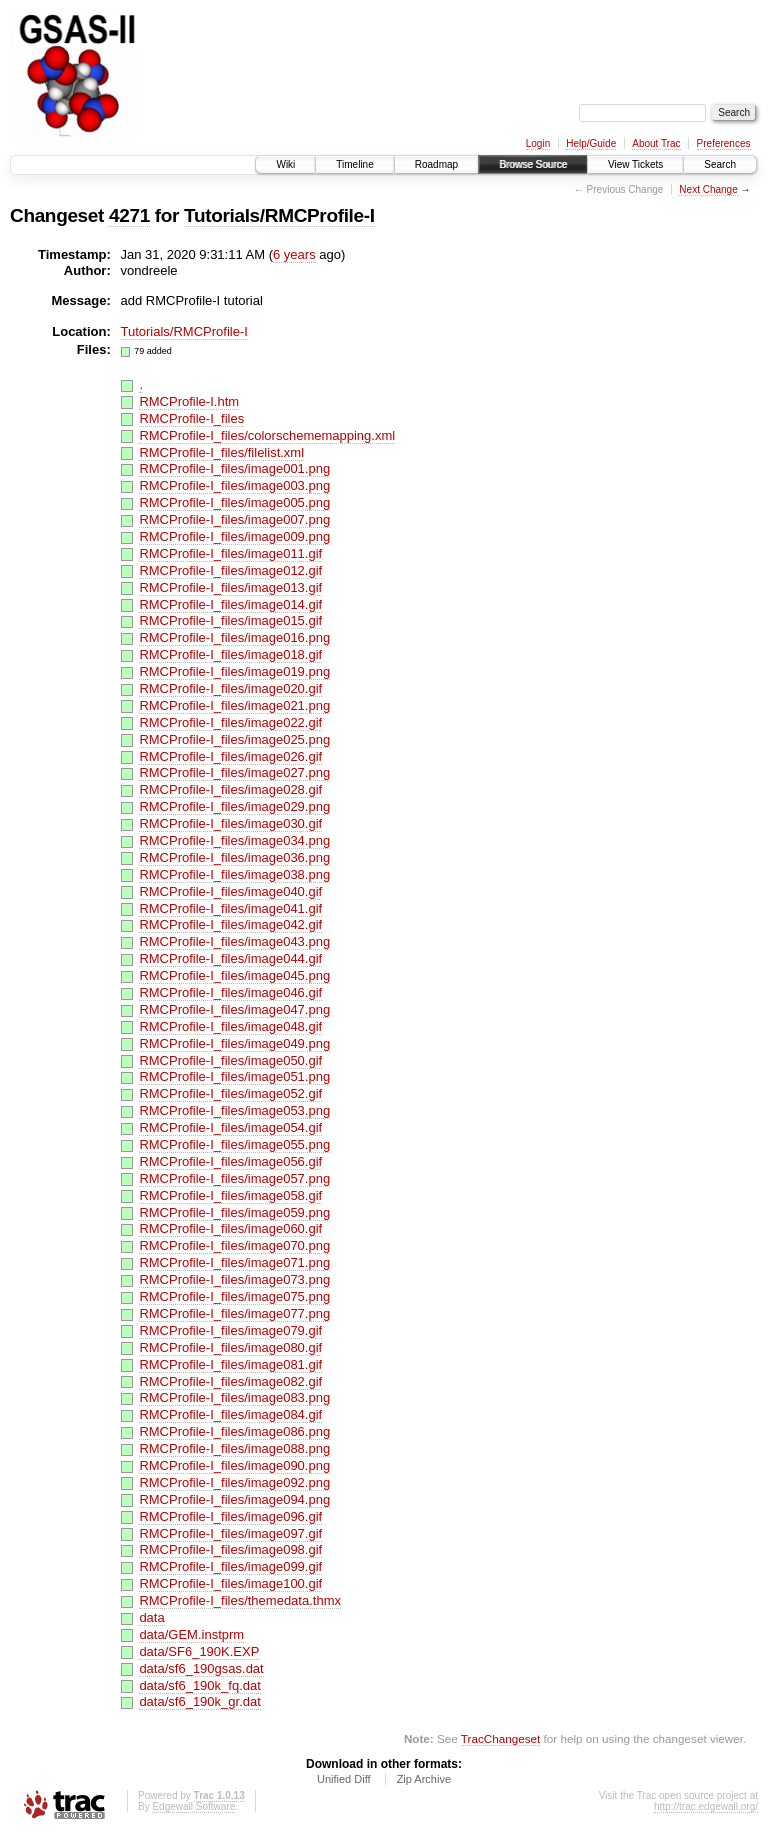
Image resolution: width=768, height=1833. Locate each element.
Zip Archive (424, 1779)
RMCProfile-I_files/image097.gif (230, 1533)
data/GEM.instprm (191, 1634)
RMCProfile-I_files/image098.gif (230, 1549)
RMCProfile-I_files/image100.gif (230, 1583)
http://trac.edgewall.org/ (706, 1806)
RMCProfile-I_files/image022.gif (230, 722)
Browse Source (533, 164)
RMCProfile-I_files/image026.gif (230, 756)
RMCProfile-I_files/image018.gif (230, 654)
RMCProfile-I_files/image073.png (234, 1279)
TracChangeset (500, 1738)
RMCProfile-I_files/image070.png (234, 1245)
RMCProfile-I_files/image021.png (234, 705)
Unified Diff (344, 1779)
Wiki (285, 164)
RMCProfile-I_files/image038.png (234, 874)
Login (538, 143)
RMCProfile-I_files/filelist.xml (221, 452)
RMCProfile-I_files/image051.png (234, 1076)
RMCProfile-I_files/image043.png (234, 941)
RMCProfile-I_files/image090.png (234, 1465)
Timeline (354, 164)
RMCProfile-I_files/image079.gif (230, 1330)
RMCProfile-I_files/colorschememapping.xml (267, 435)
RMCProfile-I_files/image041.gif (230, 908)
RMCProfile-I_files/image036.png (234, 857)
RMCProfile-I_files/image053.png (234, 1110)
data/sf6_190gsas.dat (201, 1668)
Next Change (708, 189)
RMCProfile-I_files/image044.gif (230, 958)
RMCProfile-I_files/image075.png (234, 1296)
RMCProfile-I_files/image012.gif (230, 570)
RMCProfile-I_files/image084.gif (230, 1414)
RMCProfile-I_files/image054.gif (230, 1127)
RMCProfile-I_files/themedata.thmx (240, 1600)
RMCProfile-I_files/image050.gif (230, 1060)
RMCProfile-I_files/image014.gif (230, 604)
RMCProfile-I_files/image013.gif (230, 587)
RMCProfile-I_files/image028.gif (230, 789)
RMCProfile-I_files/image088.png (234, 1448)
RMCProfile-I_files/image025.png (234, 739)
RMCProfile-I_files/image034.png (234, 840)
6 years (294, 254)
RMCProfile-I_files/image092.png (234, 1482)
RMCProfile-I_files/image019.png (234, 671)
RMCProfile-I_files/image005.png (234, 502)
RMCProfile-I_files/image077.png (234, 1313)
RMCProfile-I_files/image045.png (234, 975)
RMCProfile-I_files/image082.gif (230, 1381)
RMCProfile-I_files (191, 418)
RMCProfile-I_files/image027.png (234, 772)
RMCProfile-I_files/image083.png (234, 1397)
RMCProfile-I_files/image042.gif (230, 924)
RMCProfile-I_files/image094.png (234, 1499)
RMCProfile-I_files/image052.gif (230, 1093)
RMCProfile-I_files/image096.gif (230, 1516)
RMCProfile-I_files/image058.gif (230, 1195)
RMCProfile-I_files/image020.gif (230, 688)
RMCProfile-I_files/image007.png (234, 519)
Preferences (724, 143)
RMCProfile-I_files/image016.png (234, 637)
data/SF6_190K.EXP (199, 1651)
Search (720, 164)
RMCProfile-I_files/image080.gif (230, 1347)
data (151, 1617)
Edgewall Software (193, 1806)
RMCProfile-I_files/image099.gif (230, 1566)
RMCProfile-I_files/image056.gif (230, 1161)
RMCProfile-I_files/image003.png (234, 485)
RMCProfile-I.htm (189, 401)
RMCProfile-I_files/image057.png (234, 1178)
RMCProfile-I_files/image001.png (234, 468)
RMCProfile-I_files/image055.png (234, 1144)
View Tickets (635, 164)
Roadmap (436, 164)
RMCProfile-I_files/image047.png (234, 1009)
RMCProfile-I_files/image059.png (234, 1212)
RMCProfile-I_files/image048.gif (230, 1026)
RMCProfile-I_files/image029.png (234, 806)
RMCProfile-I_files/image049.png (234, 1043)
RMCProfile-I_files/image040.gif (230, 891)
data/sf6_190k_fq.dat (199, 1685)
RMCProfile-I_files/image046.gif (230, 992)
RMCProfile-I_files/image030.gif (230, 823)
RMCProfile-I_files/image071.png (234, 1262)
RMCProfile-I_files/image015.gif (230, 620)
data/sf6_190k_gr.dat (199, 1701)
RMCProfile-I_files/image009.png (234, 536)
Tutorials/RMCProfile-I (279, 215)
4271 (129, 215)
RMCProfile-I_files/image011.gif (230, 553)
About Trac (656, 143)
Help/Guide (591, 143)
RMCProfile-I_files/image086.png (234, 1431)
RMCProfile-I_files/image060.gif (230, 1228)
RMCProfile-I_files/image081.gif (230, 1364)
